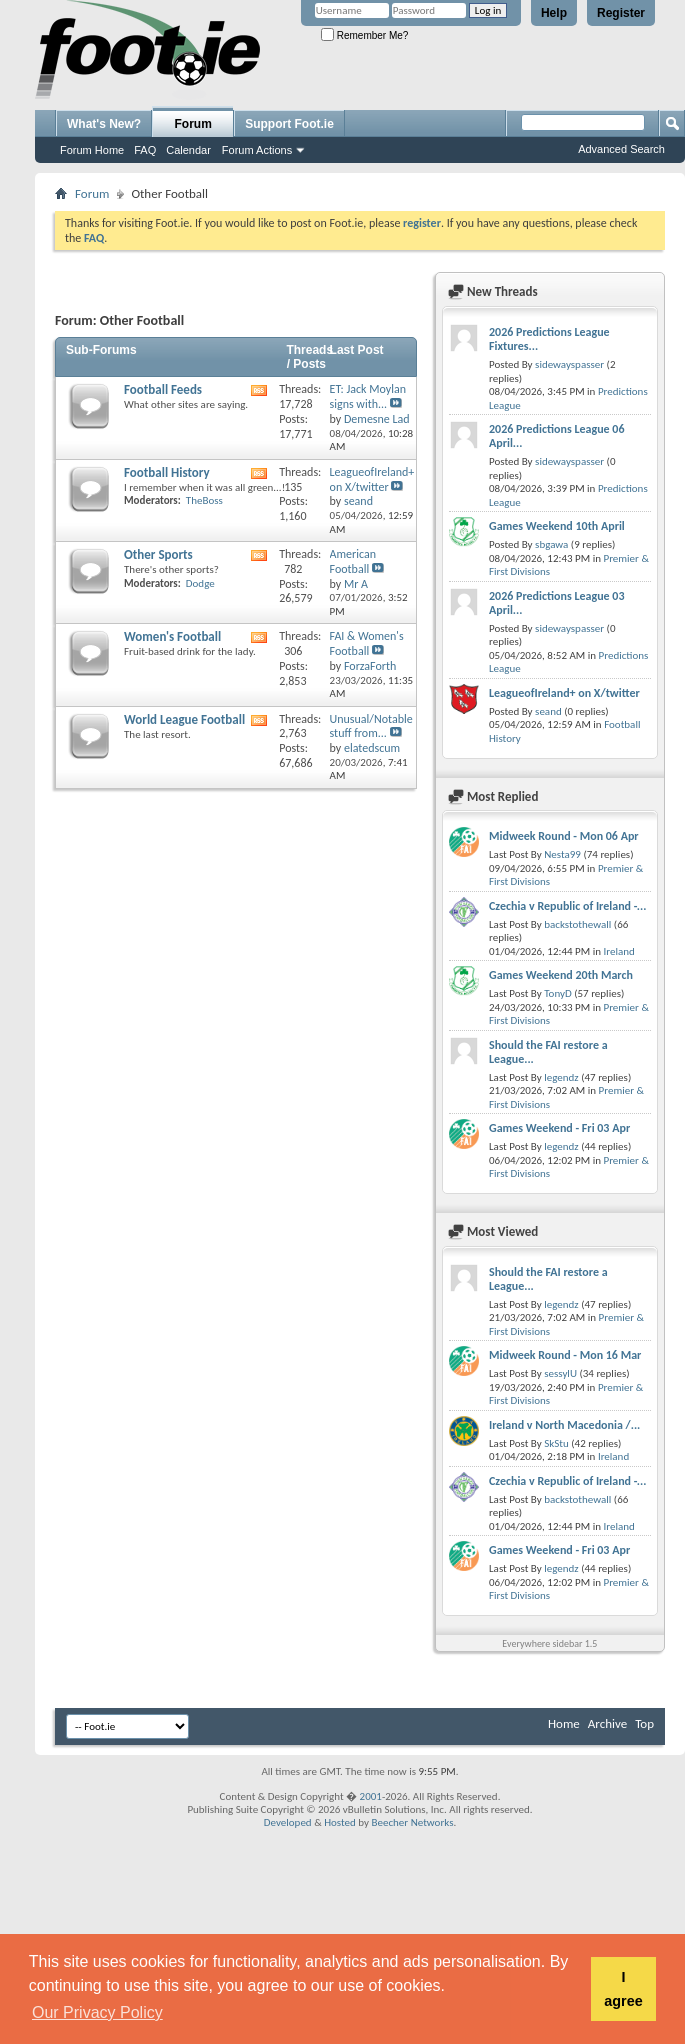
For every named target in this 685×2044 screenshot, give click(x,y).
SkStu (556, 1443)
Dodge (200, 583)
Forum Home (92, 150)
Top (644, 1723)
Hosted (340, 1822)
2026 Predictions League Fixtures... (549, 339)
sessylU (560, 1373)
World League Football (184, 719)
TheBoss (204, 500)
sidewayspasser (569, 364)
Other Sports (158, 554)
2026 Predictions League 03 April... (557, 603)
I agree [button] (623, 1989)
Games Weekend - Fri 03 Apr (559, 1128)
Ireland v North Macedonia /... (564, 1425)
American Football (353, 561)
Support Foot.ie (289, 124)
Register (621, 13)
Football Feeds (163, 389)
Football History (167, 472)
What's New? (104, 124)
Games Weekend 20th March (561, 975)
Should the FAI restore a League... (548, 1052)
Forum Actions (257, 150)
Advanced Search (621, 149)
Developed (288, 1822)
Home (564, 1723)
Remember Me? (364, 35)
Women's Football (172, 636)
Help (554, 13)
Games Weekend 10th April (557, 526)
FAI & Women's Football (367, 643)
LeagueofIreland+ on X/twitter (372, 479)
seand (548, 711)
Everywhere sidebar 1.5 (549, 1643)
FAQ (145, 150)
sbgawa (551, 544)
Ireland (618, 951)
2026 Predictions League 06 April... (557, 436)
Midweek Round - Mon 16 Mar (565, 1355)
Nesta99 (562, 854)
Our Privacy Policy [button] (97, 2012)
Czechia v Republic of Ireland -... (567, 906)
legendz (561, 1077)
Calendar (188, 150)
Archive (607, 1723)
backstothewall (577, 924)
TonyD (558, 993)
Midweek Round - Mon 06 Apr (564, 836)
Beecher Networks (412, 1822)
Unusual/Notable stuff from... (371, 726)
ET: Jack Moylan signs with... (368, 396)
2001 (371, 1796)
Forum (193, 124)
